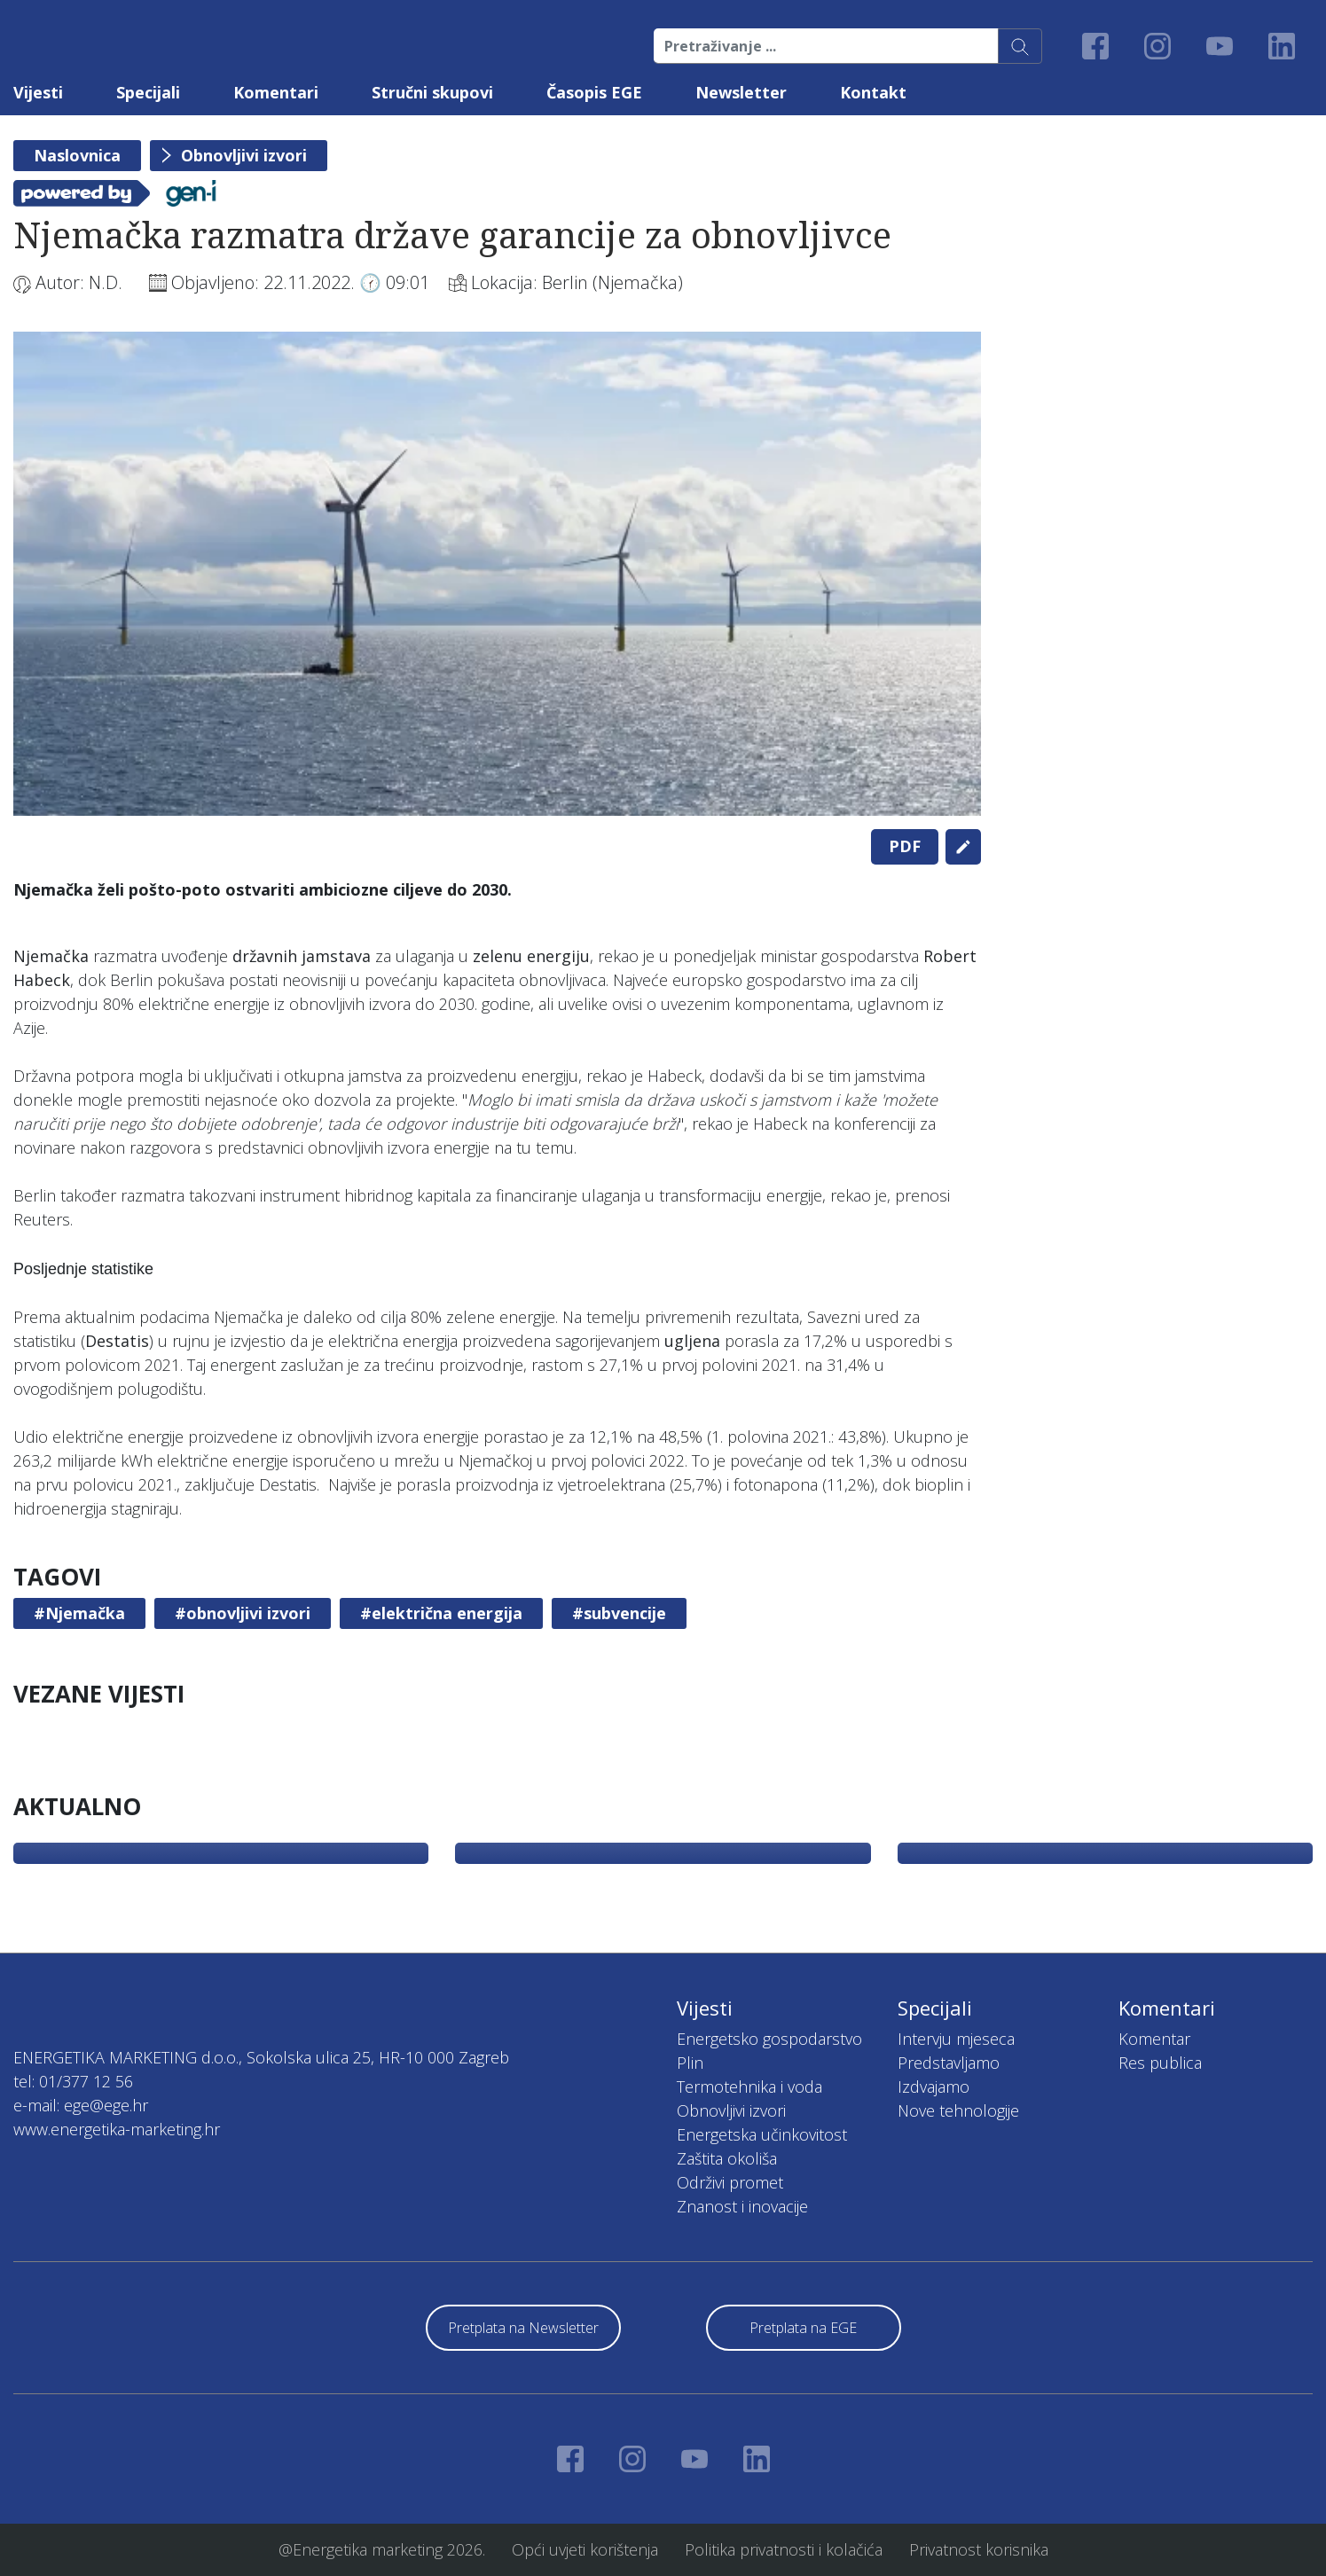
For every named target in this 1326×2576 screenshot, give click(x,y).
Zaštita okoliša (727, 2158)
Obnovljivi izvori (244, 155)
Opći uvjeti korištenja (585, 2549)
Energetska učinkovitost (762, 2134)
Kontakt (873, 92)
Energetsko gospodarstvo (769, 2038)
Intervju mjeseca (956, 2038)
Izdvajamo (933, 2086)
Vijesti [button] (38, 92)
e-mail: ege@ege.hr (80, 2105)
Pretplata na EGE (803, 2327)
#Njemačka (79, 1613)
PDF (905, 846)
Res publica (1160, 2062)
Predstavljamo (949, 2062)
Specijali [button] (148, 92)
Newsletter (741, 92)
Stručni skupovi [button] (432, 92)
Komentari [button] (275, 92)
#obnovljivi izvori (242, 1613)
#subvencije (619, 1613)
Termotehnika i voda (749, 2086)
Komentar (1154, 2038)
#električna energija (441, 1613)
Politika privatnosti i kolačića (784, 2549)
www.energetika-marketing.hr (116, 2129)
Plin (690, 2062)
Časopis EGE (594, 92)
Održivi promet (730, 2182)
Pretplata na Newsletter (523, 2327)
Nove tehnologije (958, 2110)
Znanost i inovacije (742, 2206)
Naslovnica (77, 155)
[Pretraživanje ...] (826, 46)
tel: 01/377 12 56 (73, 2081)
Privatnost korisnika (978, 2549)
